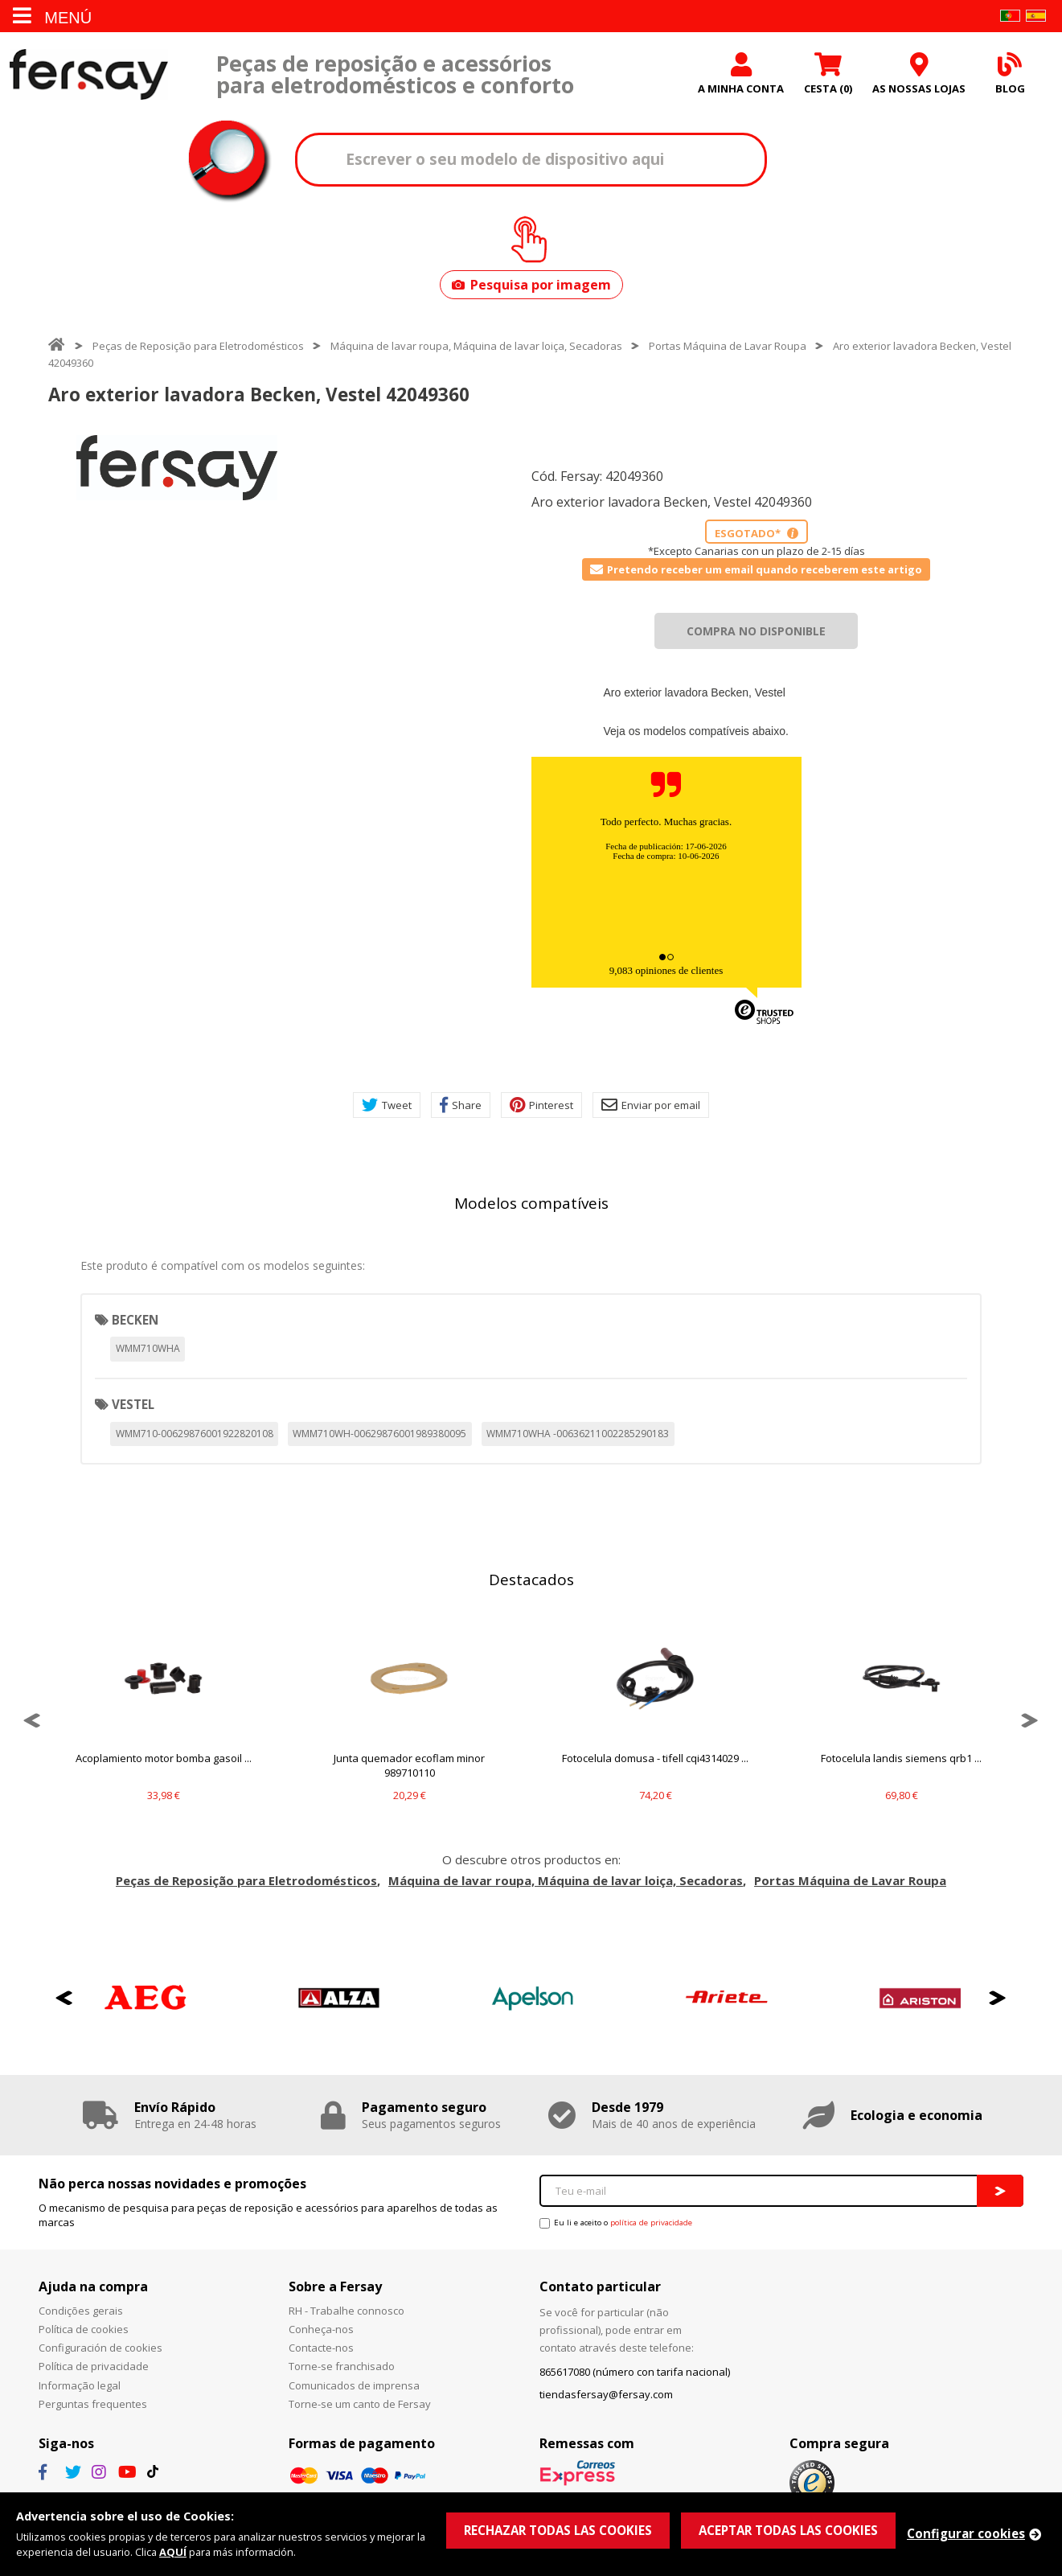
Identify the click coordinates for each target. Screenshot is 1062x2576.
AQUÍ (173, 2552)
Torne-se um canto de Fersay (360, 2404)
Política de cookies (84, 2329)
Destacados (531, 1579)
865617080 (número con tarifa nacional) (634, 2371)
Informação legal (80, 2385)
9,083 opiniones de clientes (666, 970)
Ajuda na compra (93, 2286)
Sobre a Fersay (335, 2286)
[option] (176, 467)
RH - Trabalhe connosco (346, 2310)
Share (461, 1105)
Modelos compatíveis (531, 1203)
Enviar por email (650, 1105)
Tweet (387, 1105)
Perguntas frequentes (93, 2404)
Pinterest (541, 1105)
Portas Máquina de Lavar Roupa (727, 346)
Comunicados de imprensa (354, 2385)
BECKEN (135, 1320)
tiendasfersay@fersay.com (606, 2394)
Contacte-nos (321, 2347)
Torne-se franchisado (342, 2366)
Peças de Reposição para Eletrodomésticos (198, 346)
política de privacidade (651, 2222)
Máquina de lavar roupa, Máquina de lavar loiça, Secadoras (476, 346)
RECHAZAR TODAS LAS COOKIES (558, 2530)
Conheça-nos (321, 2329)
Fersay (88, 74)
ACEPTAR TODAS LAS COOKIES (788, 2530)
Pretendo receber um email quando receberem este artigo (756, 569)
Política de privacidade (94, 2366)
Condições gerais (81, 2310)
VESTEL (133, 1404)
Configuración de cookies (100, 2347)
